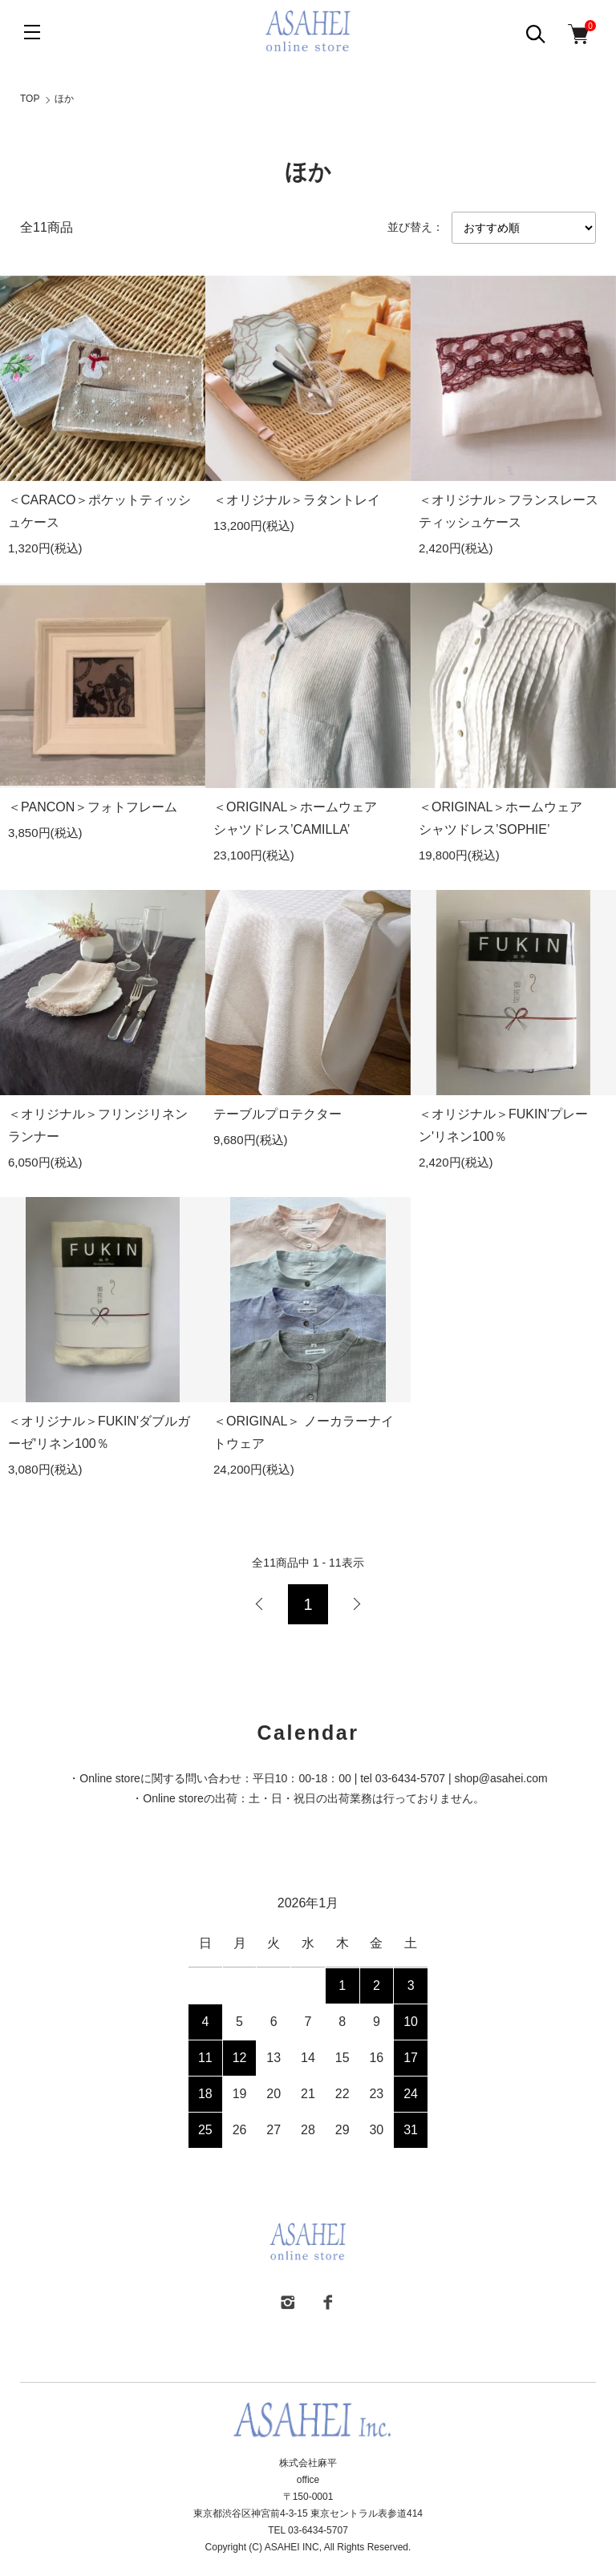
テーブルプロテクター (277, 1114)
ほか (64, 98)
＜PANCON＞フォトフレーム (92, 807)
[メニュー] (32, 32)
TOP (29, 98)
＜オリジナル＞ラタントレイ (296, 500)
